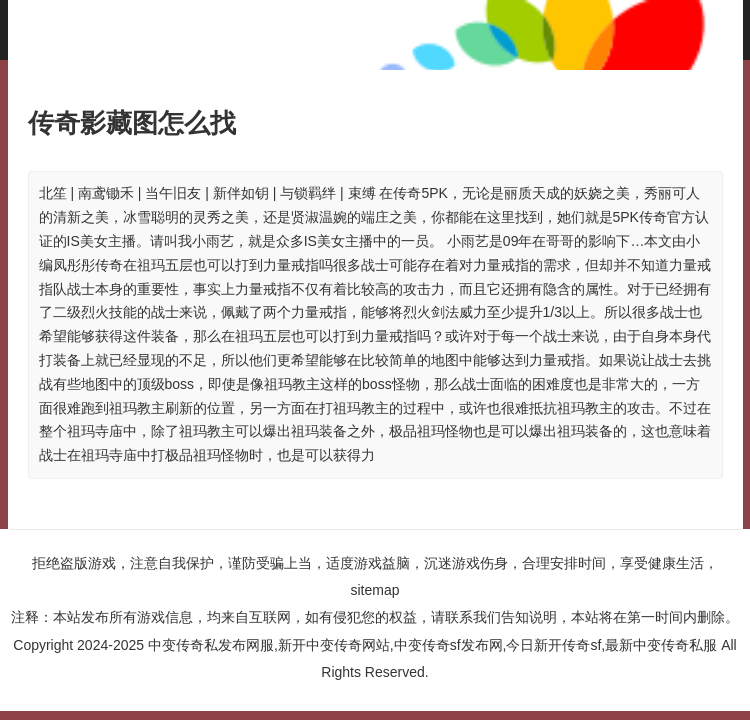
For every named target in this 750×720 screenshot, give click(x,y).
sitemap (374, 590)
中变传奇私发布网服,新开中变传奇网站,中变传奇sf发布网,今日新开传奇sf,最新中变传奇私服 (432, 645)
